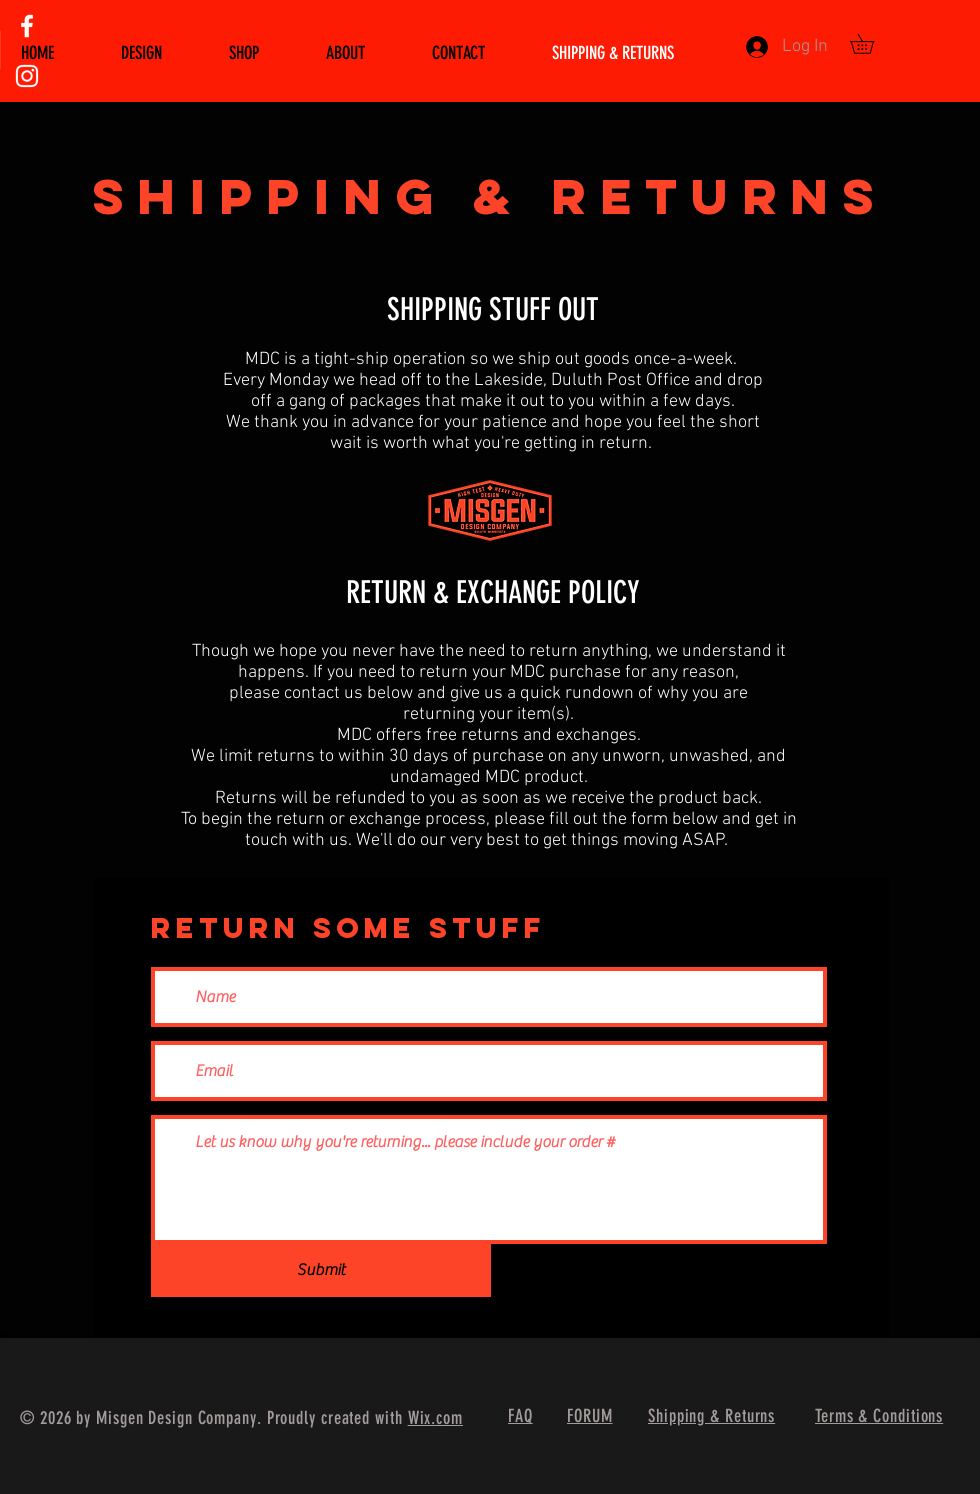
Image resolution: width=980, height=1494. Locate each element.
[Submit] (321, 1270)
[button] (871, 44)
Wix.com (435, 1418)
